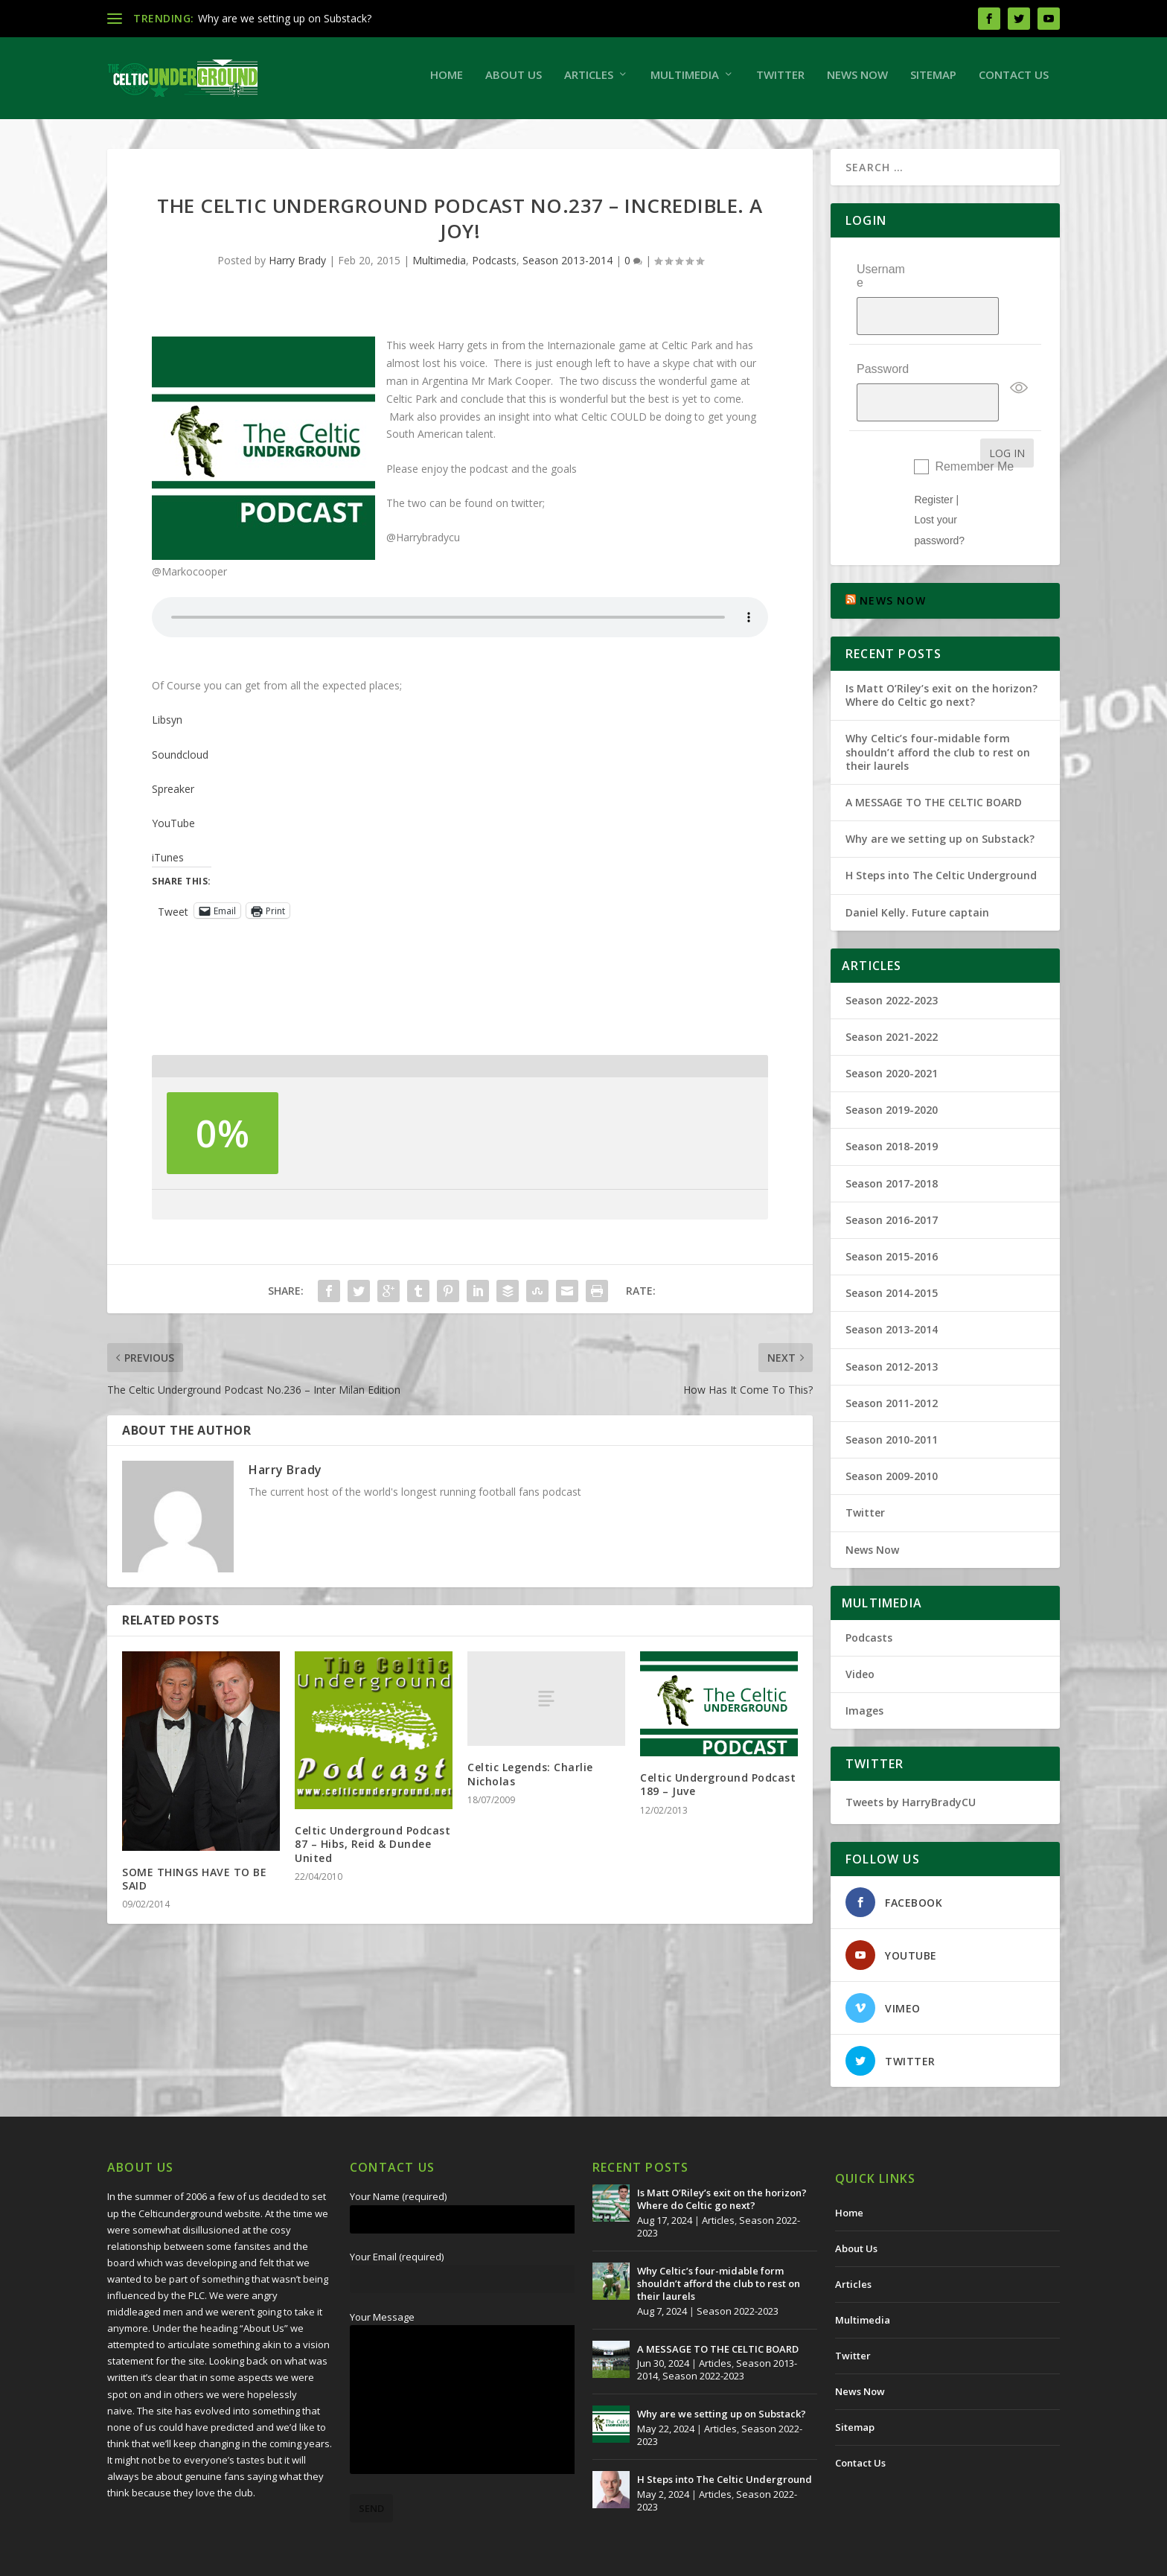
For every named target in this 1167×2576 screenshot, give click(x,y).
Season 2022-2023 (891, 959)
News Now (857, 82)
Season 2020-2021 (891, 1033)
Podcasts (494, 268)
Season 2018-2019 (891, 1106)
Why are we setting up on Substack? (284, 18)
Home (446, 82)
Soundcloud (180, 762)
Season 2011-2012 (891, 1362)
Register (933, 459)
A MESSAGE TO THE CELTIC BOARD (933, 762)
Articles (588, 82)
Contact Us (1014, 82)
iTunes (168, 865)
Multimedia (684, 82)
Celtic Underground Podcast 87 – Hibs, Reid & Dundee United (372, 1851)
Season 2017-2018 (891, 1142)
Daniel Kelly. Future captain (917, 871)
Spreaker (173, 796)
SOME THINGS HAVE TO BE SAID (194, 1886)
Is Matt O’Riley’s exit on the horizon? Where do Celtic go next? (941, 655)
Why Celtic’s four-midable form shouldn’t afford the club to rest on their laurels (937, 711)
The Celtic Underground (179, 2559)
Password (883, 345)
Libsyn (167, 727)
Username (881, 283)
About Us (513, 82)
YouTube (173, 830)
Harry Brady (297, 268)
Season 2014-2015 (891, 1253)
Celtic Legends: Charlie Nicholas (530, 1781)
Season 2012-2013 (891, 1326)
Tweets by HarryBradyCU (910, 1762)
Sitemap (933, 82)
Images (864, 1670)
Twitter (780, 82)
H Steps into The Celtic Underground (941, 835)
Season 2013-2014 (567, 268)
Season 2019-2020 (891, 1069)
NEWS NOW (893, 560)
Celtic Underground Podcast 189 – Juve (718, 1791)
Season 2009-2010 (891, 1436)
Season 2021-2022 (891, 996)
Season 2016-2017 (891, 1180)
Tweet (173, 918)
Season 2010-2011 (891, 1399)
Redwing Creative (379, 2559)
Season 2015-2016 (891, 1216)
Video (860, 1634)
